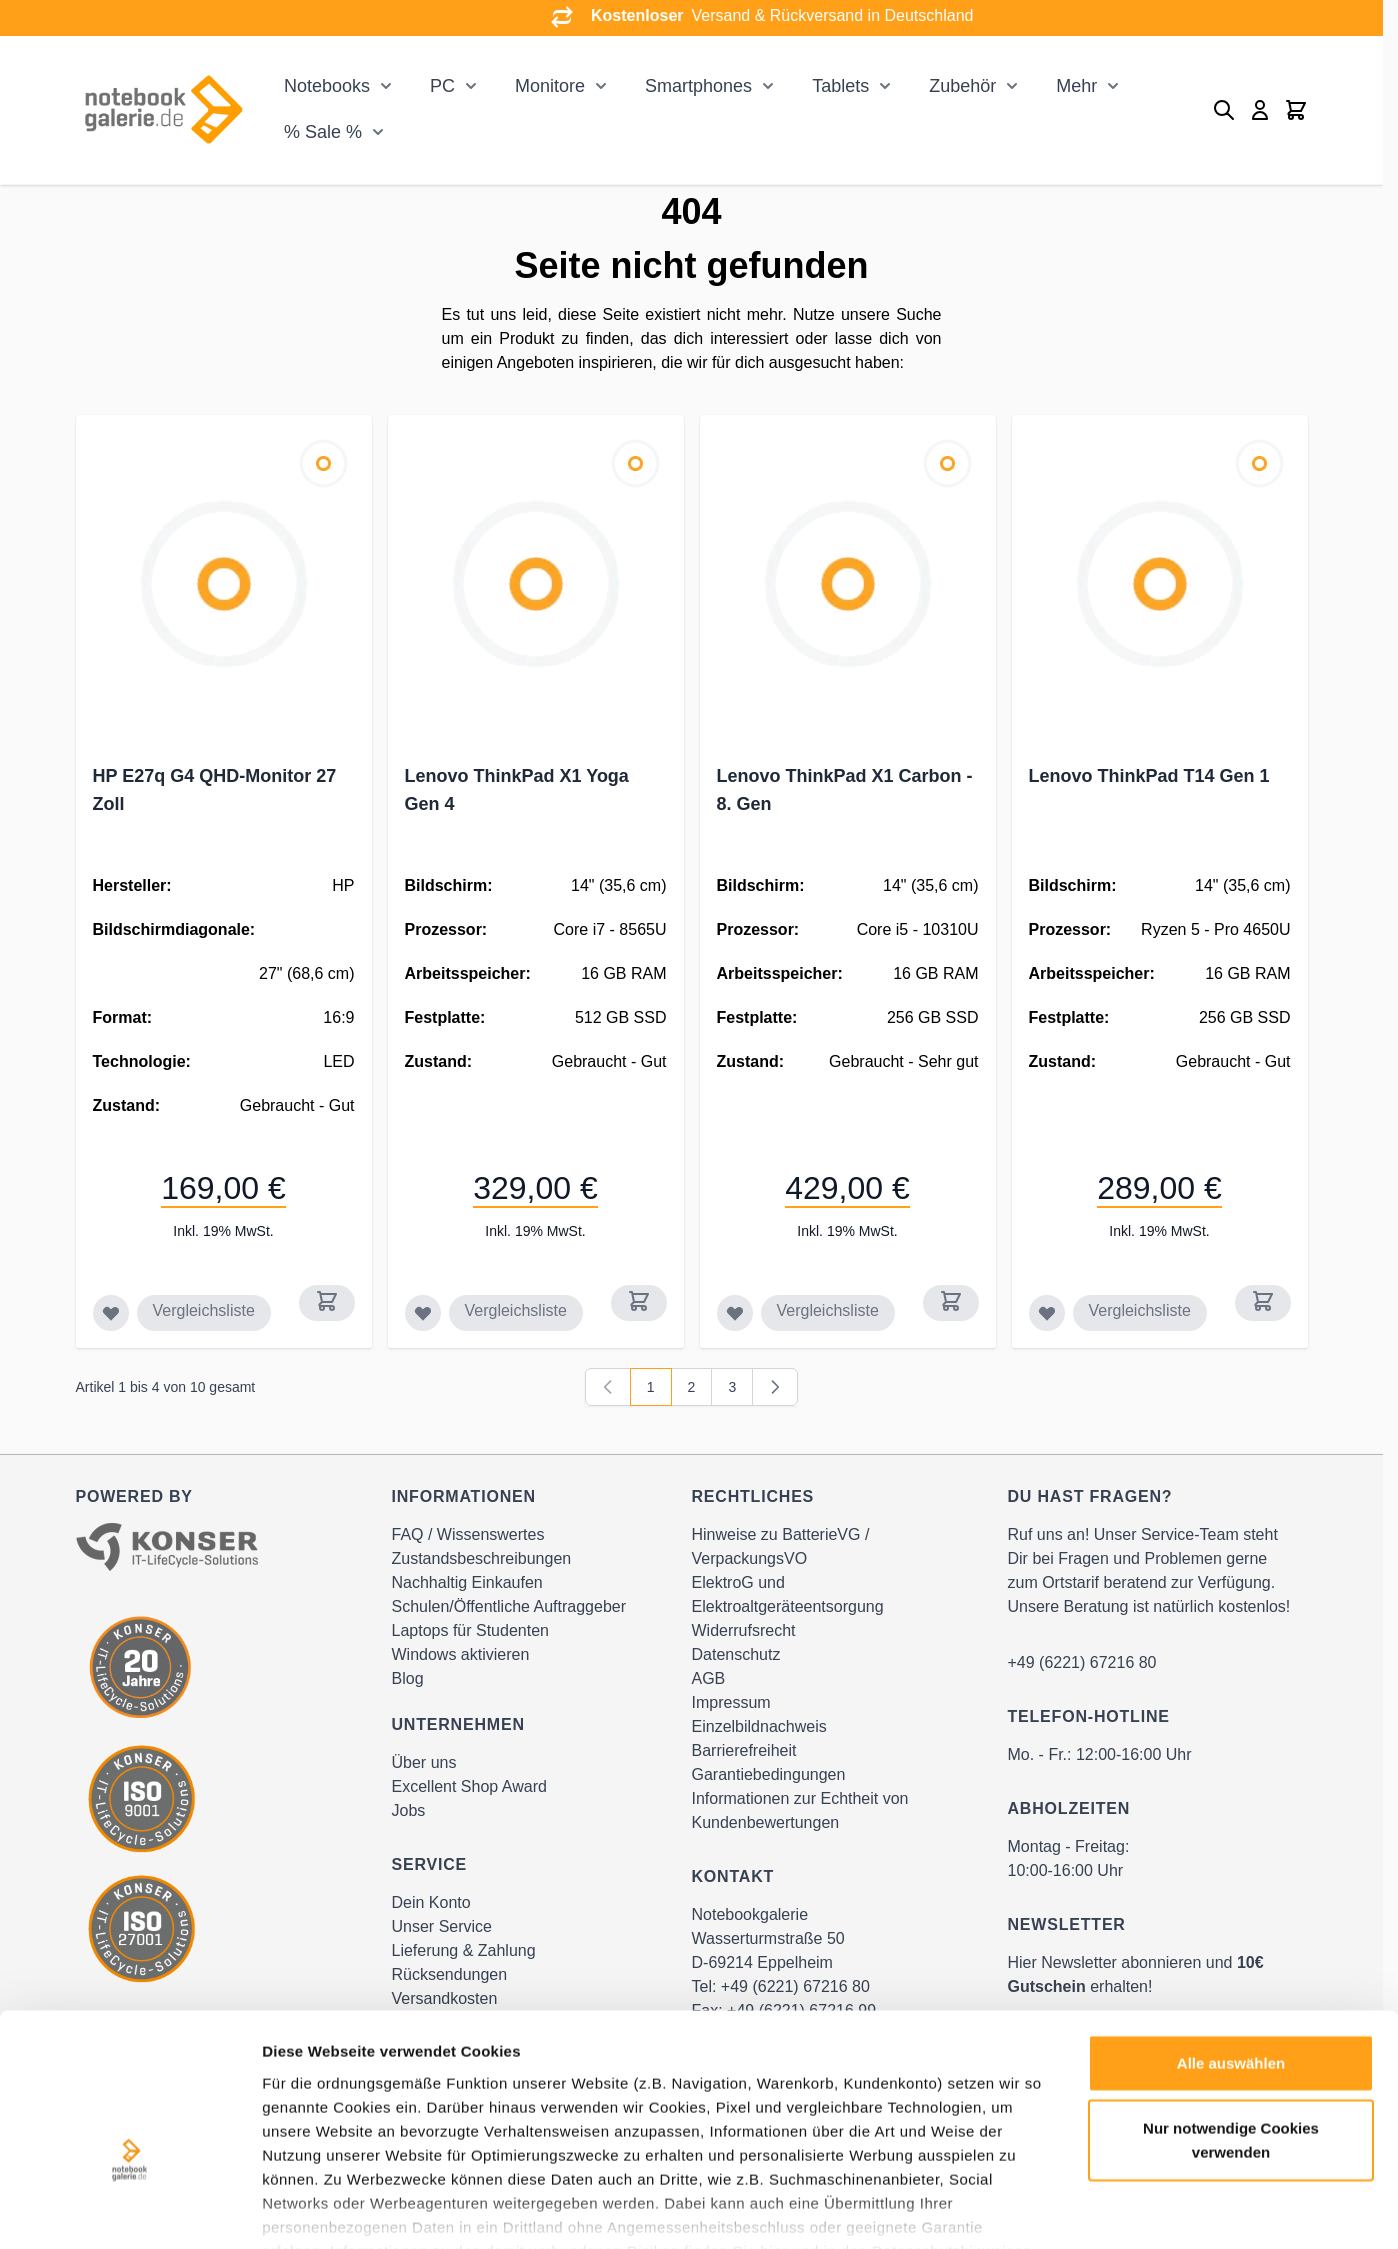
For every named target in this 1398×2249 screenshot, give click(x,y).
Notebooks (327, 86)
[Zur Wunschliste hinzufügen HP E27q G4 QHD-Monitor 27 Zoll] (111, 1313)
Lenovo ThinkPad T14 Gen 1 (1149, 776)
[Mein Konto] (1260, 110)
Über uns (424, 1762)
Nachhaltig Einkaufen (467, 1582)
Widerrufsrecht (744, 1630)
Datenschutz (736, 1654)
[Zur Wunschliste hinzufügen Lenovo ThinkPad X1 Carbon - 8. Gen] (735, 1313)
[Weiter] (775, 1387)
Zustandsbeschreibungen (482, 1558)
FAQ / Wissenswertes (468, 1534)
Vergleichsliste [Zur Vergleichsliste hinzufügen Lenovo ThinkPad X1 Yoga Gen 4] (516, 1310)
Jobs (409, 1810)
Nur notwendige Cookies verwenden (1231, 2020)
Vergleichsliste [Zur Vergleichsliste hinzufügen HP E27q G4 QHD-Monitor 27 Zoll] (204, 1310)
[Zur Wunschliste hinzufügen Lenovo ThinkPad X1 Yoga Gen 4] (423, 1313)
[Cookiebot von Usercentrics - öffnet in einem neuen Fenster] (129, 2210)
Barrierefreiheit (744, 1750)
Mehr (1076, 86)
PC (442, 86)
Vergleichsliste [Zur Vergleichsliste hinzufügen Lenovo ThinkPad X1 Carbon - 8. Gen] (828, 1310)
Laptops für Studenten (470, 1630)
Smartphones (698, 86)
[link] (608, 1387)
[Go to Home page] (163, 109)
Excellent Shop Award (469, 1786)
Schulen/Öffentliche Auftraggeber (509, 1606)
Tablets (840, 86)
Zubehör (962, 86)
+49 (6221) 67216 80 (1082, 1662)
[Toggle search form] (1224, 110)
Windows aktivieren (461, 1654)
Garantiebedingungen (769, 1774)
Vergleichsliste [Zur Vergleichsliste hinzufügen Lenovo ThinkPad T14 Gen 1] (1140, 1310)
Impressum (731, 1702)
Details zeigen (1063, 2209)
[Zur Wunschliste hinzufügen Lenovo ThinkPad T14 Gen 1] (1047, 1313)
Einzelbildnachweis (759, 1726)
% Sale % (323, 132)
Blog (408, 1678)
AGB (709, 1678)
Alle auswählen (1231, 1943)
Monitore (550, 86)
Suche (918, 314)
